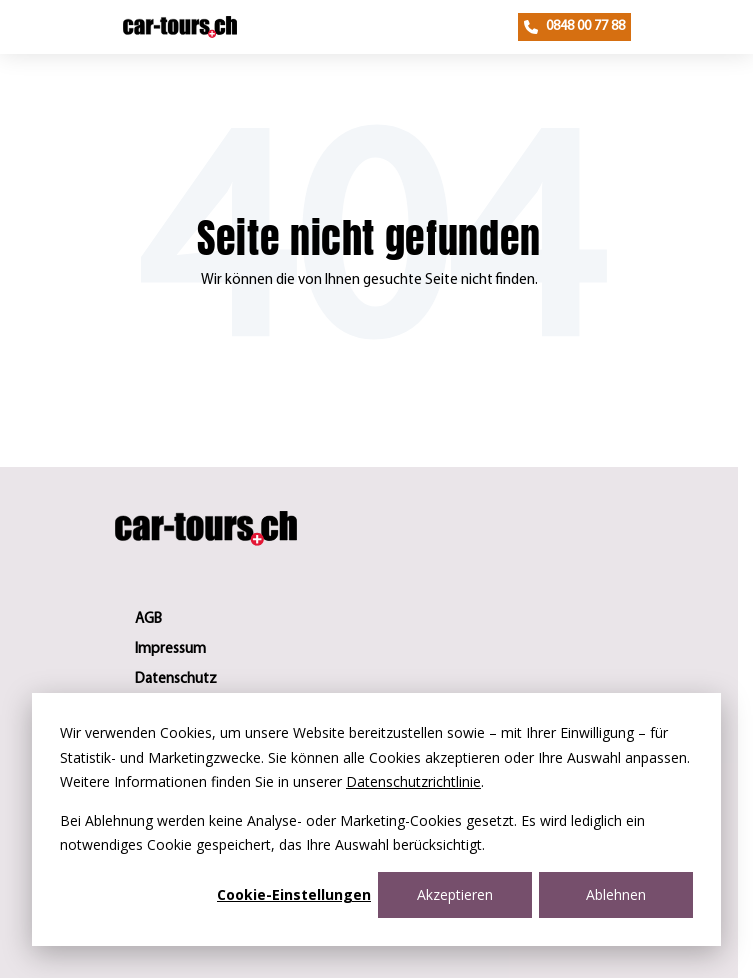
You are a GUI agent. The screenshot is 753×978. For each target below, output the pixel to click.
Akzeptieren (455, 894)
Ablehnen (616, 894)
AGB (148, 619)
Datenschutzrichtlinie (413, 781)
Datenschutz (176, 679)
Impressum (170, 649)
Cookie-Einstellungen (294, 894)
